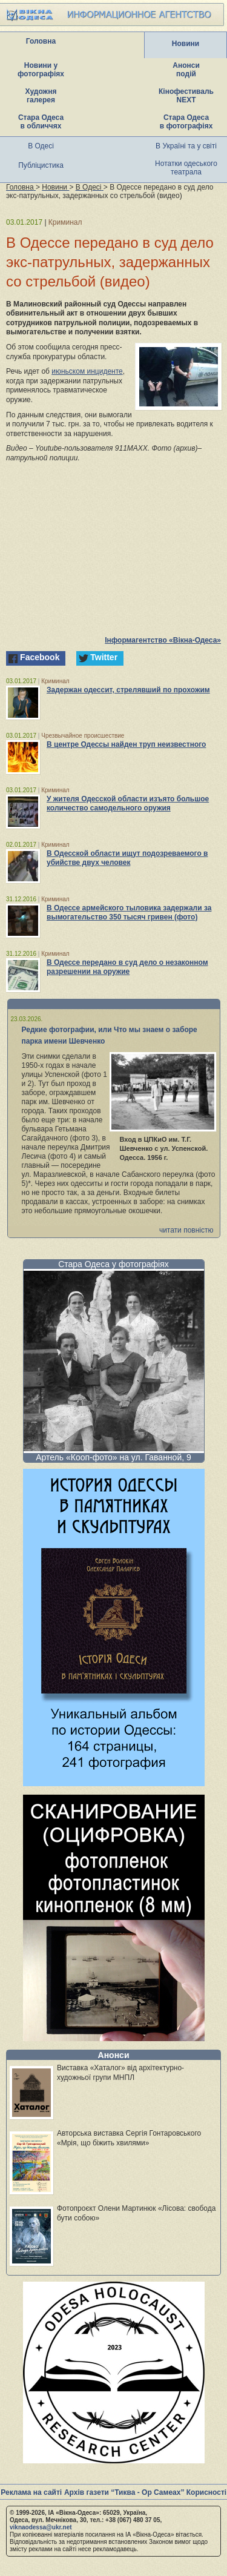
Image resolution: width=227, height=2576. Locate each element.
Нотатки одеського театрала (186, 167)
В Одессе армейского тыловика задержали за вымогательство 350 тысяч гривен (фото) (129, 912)
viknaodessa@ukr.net (41, 2527)
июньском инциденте (86, 371)
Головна (41, 41)
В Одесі (41, 146)
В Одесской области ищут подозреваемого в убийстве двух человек (127, 858)
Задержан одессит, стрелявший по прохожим (128, 690)
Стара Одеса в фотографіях (186, 121)
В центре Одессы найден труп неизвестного (126, 744)
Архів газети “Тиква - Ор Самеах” (124, 2492)
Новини (185, 43)
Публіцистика (41, 165)
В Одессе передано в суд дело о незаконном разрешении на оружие (127, 967)
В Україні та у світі (186, 146)
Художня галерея (41, 95)
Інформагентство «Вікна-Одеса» (163, 640)
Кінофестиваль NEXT (186, 95)
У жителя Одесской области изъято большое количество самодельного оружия (128, 803)
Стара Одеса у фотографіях (113, 1264)
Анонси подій (186, 69)
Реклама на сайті (31, 2492)
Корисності (206, 2492)
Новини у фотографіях (41, 69)
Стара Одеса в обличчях (41, 121)
